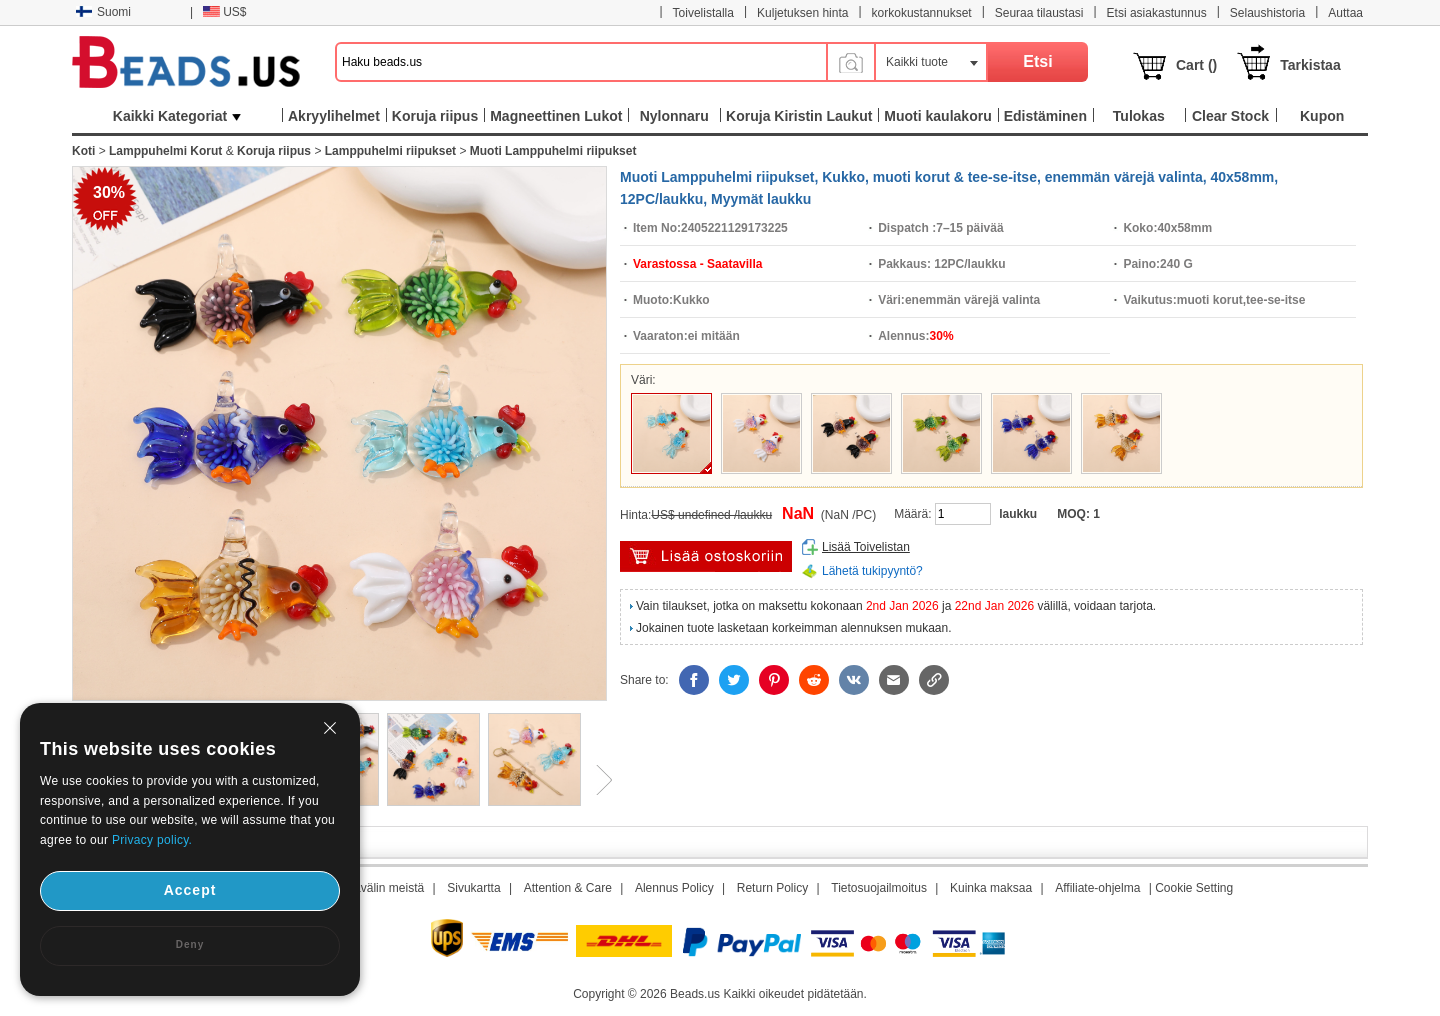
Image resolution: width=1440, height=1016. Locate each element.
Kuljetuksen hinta (802, 13)
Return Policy (772, 888)
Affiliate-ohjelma (1097, 888)
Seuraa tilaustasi (1039, 13)
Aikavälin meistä (380, 888)
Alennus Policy (674, 888)
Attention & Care (568, 888)
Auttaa (1345, 13)
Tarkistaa (1310, 65)
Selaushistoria (1267, 13)
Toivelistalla (703, 13)
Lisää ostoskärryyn (706, 556)
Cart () (1196, 65)
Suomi (103, 12)
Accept (190, 890)
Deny (190, 944)
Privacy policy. (152, 840)
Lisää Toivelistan (866, 547)
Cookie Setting (1194, 888)
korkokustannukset (922, 13)
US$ (224, 12)
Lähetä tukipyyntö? (872, 571)
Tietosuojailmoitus (879, 888)
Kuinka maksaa (991, 888)
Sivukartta (473, 888)
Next (597, 780)
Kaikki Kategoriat (177, 116)
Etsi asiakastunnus (1157, 13)
